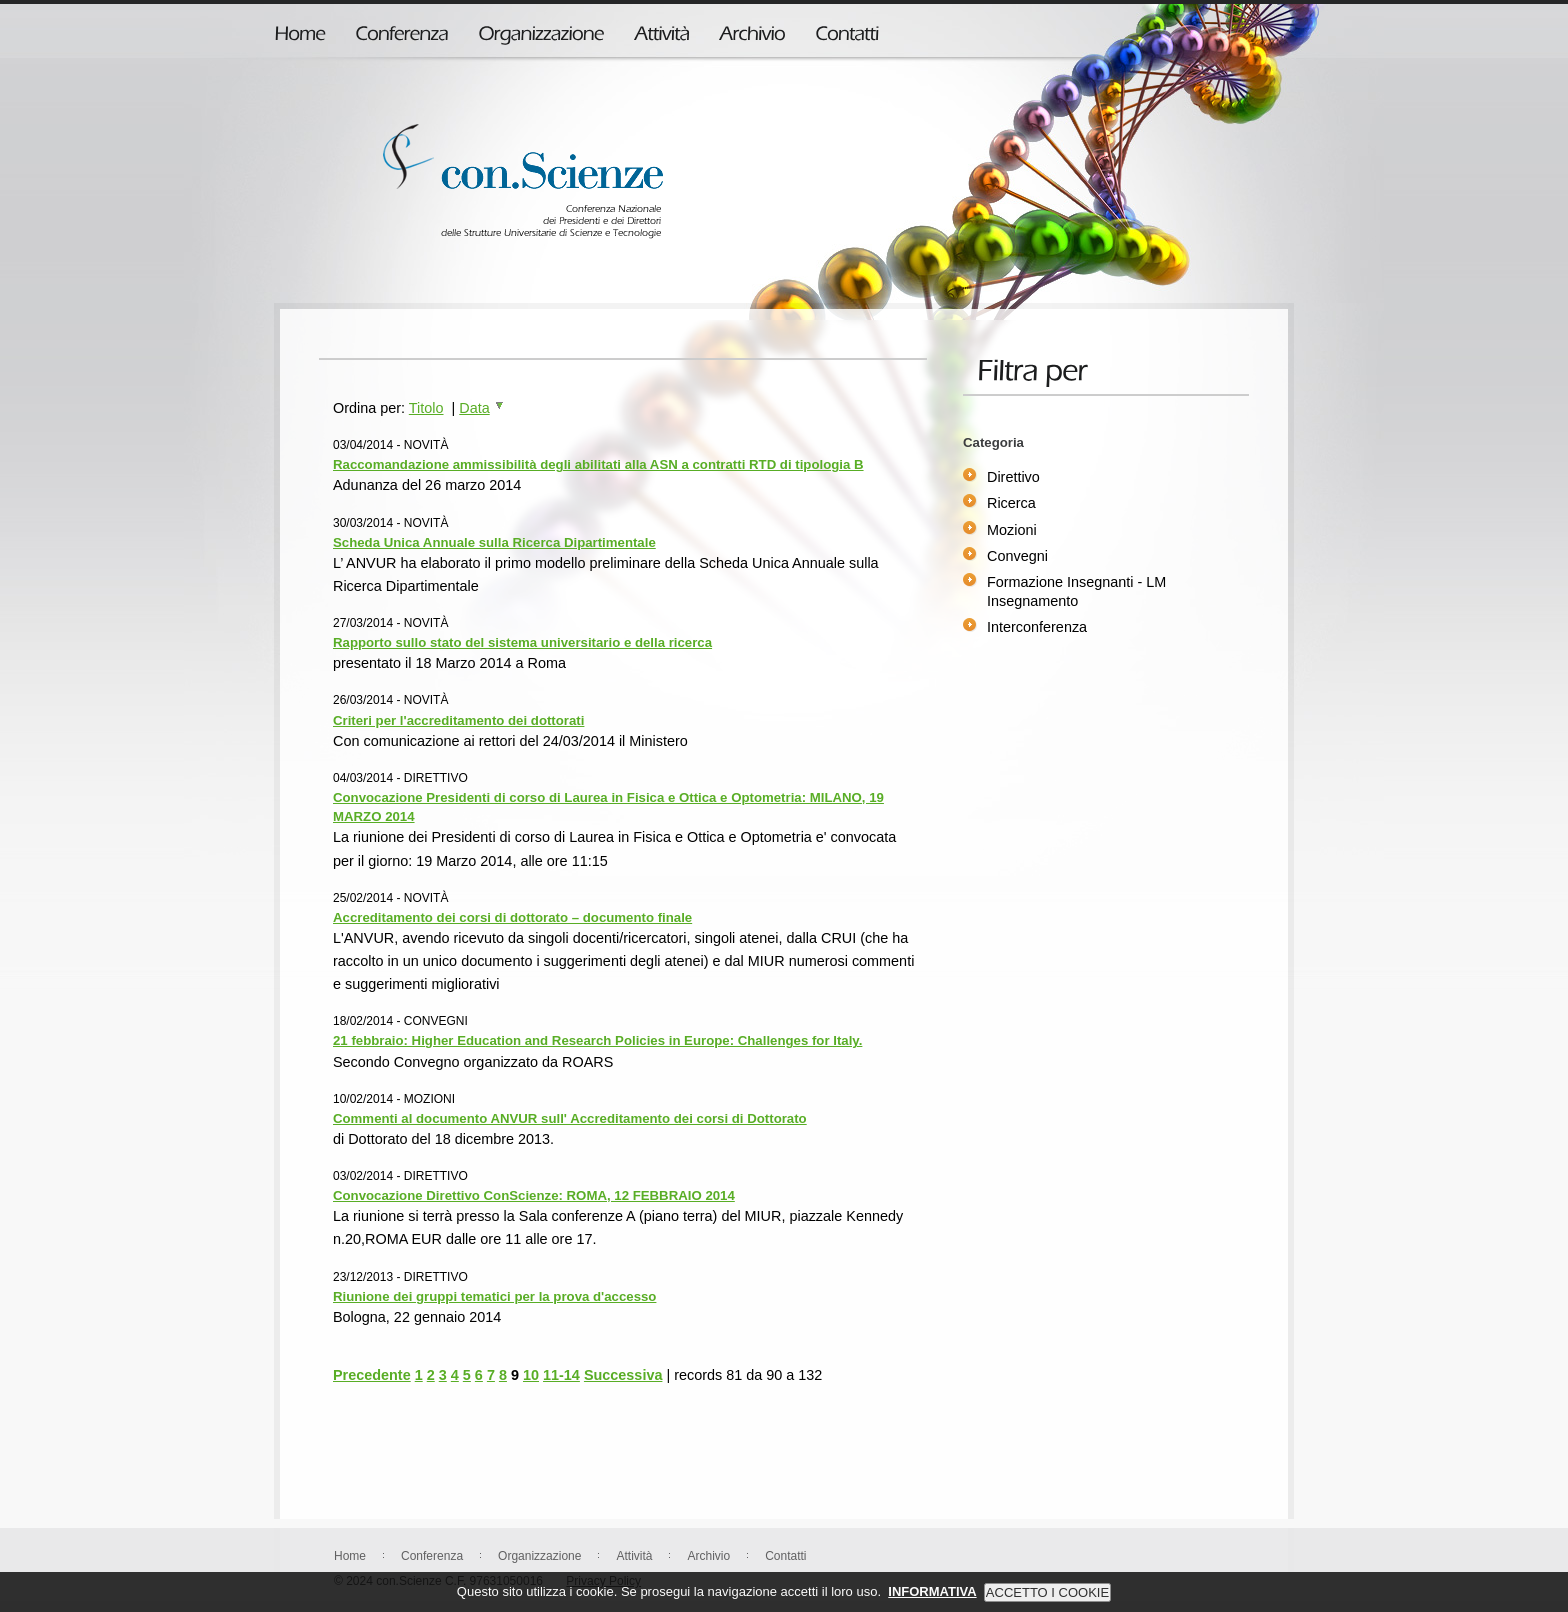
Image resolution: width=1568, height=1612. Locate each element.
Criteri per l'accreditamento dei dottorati (458, 720)
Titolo (426, 408)
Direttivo (1013, 477)
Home (350, 1556)
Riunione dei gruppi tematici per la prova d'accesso (494, 1296)
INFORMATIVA (932, 1603)
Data (481, 408)
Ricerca (1011, 503)
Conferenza (432, 1556)
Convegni (1017, 556)
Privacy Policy (603, 1581)
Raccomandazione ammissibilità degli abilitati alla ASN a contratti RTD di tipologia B (598, 464)
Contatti (785, 1556)
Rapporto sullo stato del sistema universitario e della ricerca (522, 642)
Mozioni (1012, 530)
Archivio (708, 1556)
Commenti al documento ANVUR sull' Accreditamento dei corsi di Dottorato (570, 1118)
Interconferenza (1037, 627)
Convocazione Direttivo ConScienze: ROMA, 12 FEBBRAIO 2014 (534, 1195)
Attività (634, 1556)
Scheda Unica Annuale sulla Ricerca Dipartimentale (494, 542)
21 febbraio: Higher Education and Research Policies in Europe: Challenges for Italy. (597, 1040)
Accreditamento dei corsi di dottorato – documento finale (512, 917)
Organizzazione (539, 1556)
